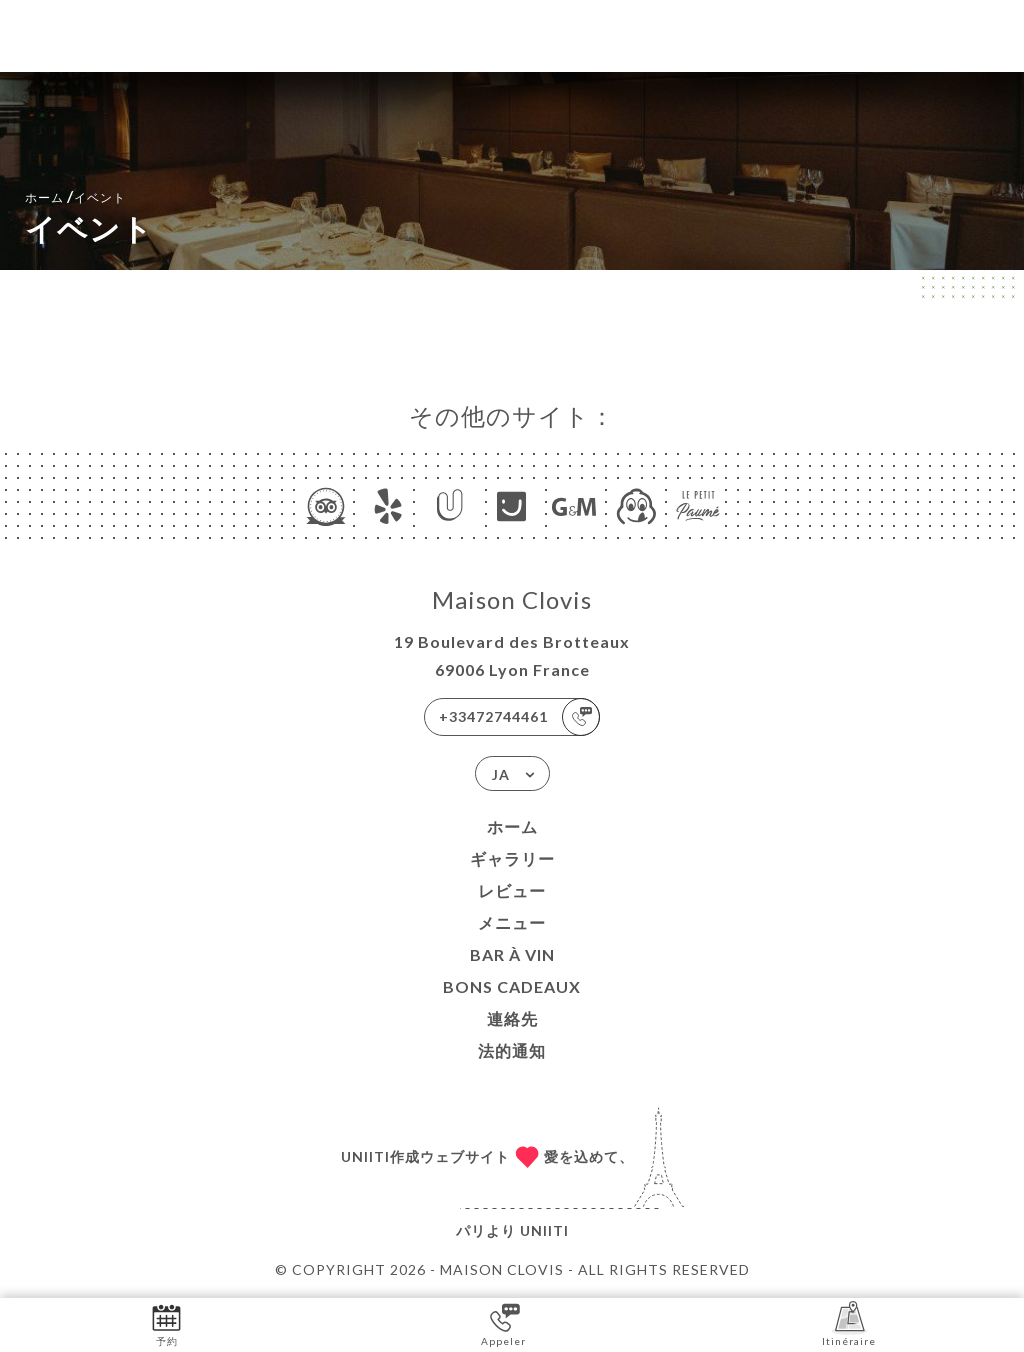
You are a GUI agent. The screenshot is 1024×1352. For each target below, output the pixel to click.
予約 (166, 1323)
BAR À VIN (512, 954)
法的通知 (512, 1050)
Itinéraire (849, 1323)
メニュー (512, 922)
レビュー (512, 890)
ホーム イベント (75, 195)
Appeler (503, 1323)
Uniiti (544, 1230)
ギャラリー (512, 858)
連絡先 (512, 1018)
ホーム (512, 826)
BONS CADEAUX (512, 986)
